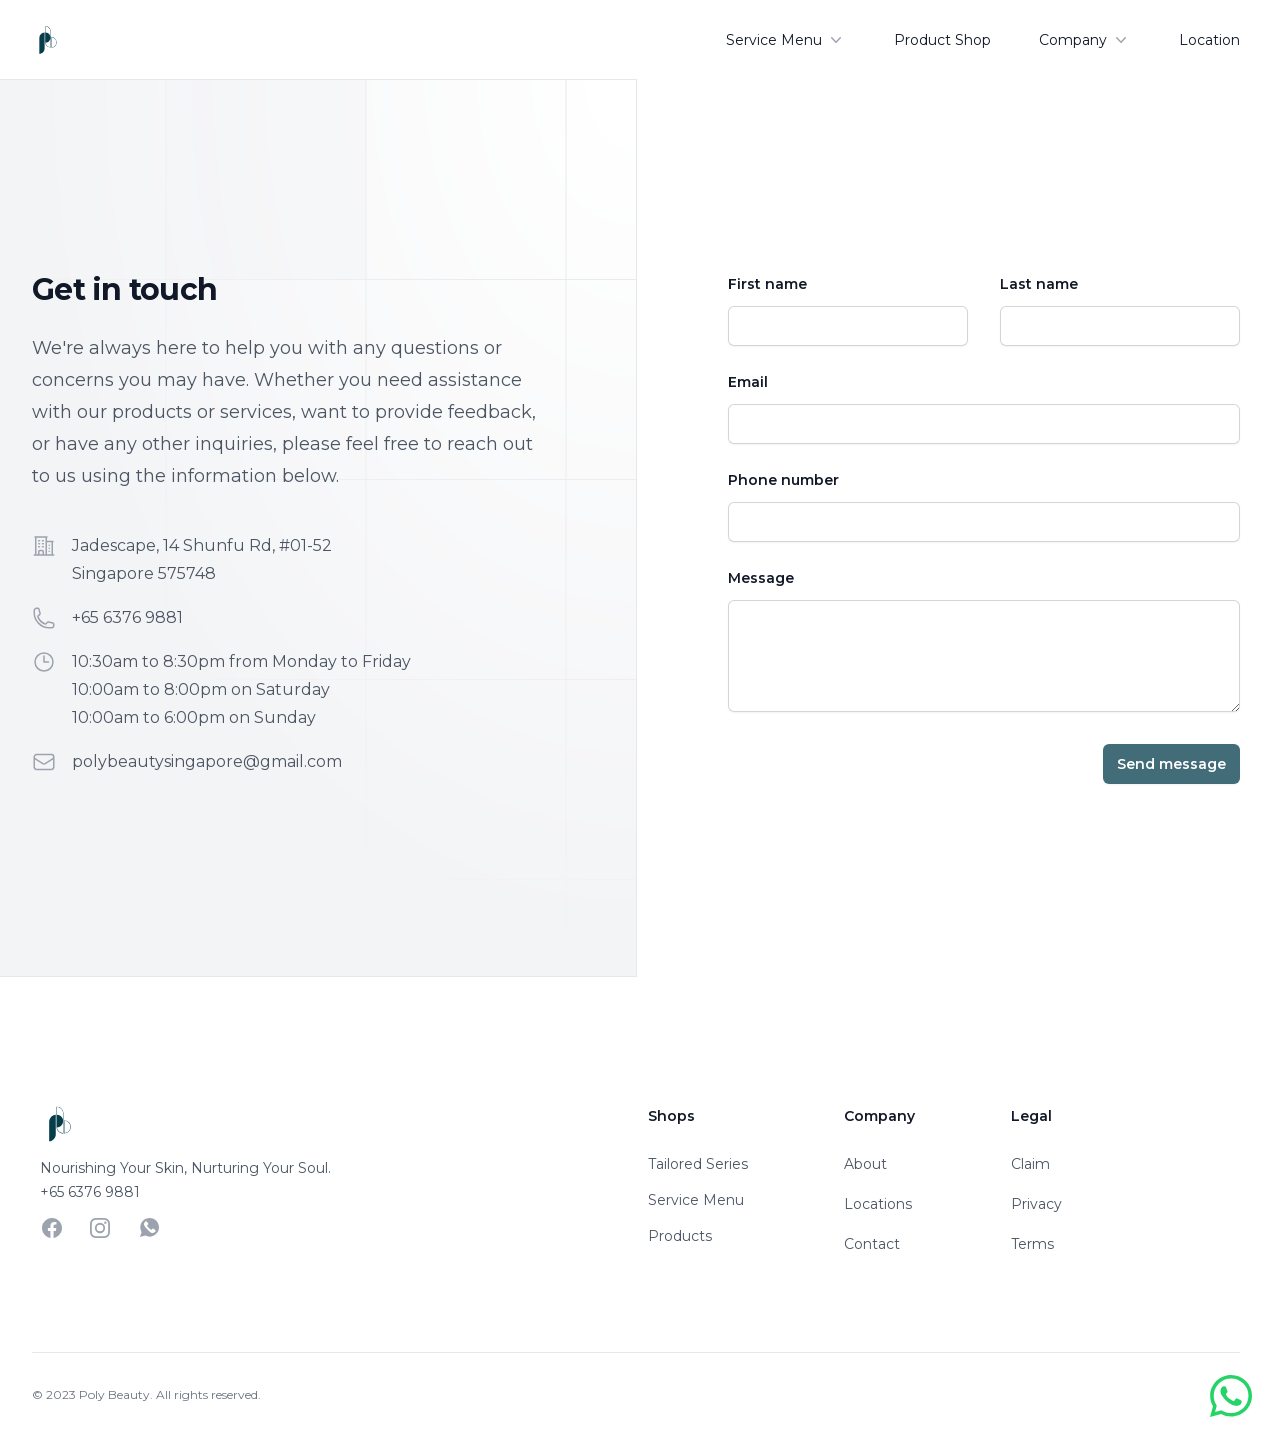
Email (748, 382)
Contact (872, 1244)
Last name (1039, 284)
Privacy (1036, 1204)
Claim (1030, 1164)
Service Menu (786, 40)
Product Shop (942, 40)
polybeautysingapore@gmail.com (207, 761)
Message (761, 578)
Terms (1032, 1244)
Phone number (783, 480)
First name (767, 284)
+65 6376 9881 (127, 617)
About (865, 1164)
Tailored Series (698, 1164)
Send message (1171, 764)
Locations (878, 1204)
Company (1085, 40)
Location (1209, 40)
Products (680, 1236)
